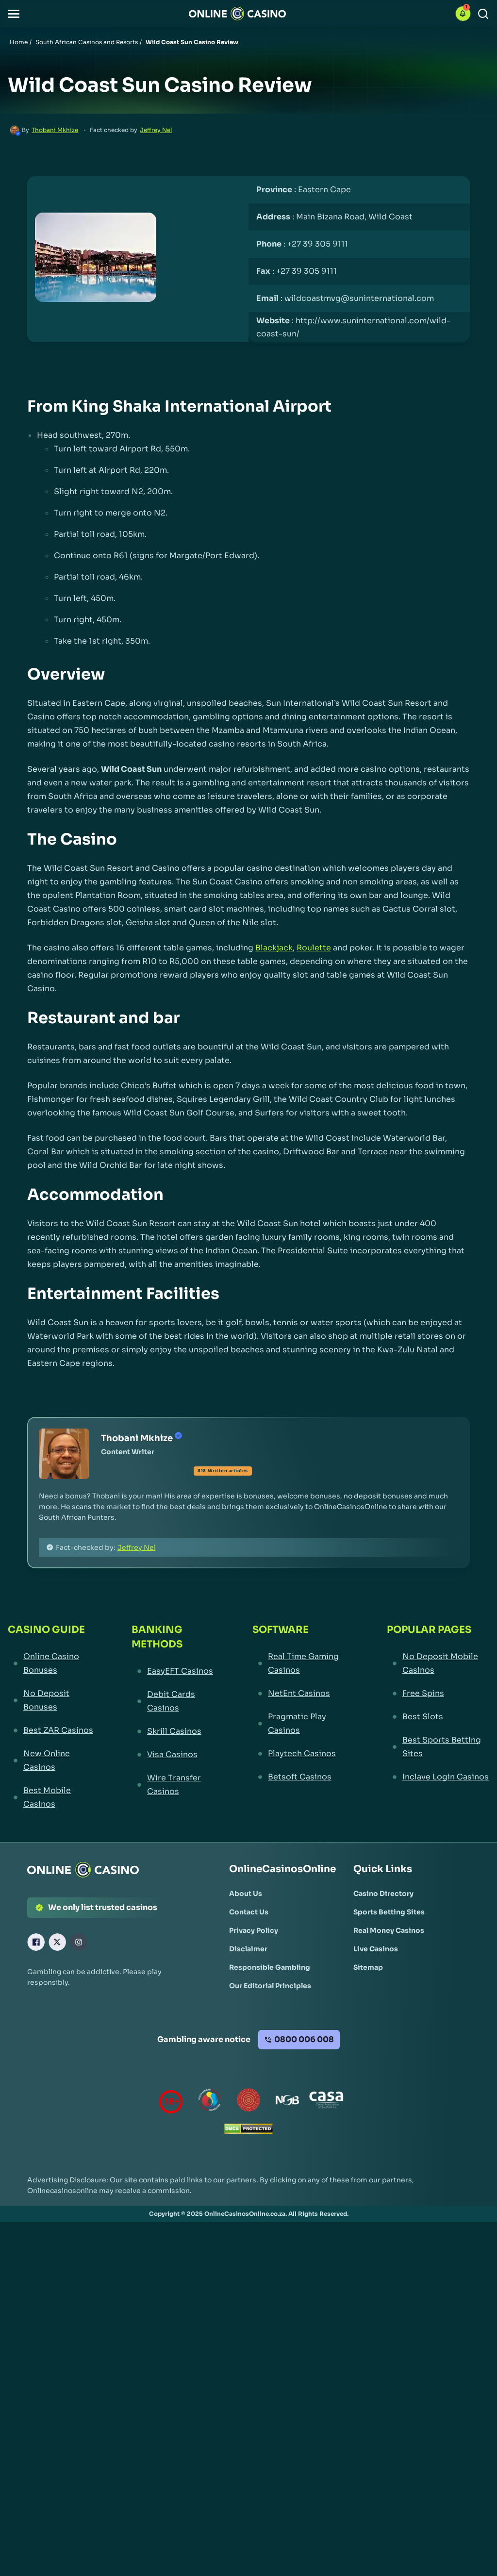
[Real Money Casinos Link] (388, 1930)
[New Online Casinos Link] (52, 1760)
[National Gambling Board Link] (287, 2102)
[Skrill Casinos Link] (174, 1731)
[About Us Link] (245, 1893)
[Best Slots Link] (438, 1717)
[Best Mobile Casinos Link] (52, 1797)
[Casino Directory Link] (383, 1893)
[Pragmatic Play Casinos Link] (301, 1723)
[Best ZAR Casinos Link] (52, 1730)
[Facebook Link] (36, 1942)
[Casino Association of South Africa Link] (326, 2102)
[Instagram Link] (78, 1942)
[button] (13, 14)
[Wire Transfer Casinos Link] (174, 1784)
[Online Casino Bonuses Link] (52, 1663)
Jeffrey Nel (156, 129)
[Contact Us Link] (248, 1912)
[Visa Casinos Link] (174, 1755)
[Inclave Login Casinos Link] (438, 1777)
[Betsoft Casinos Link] (301, 1777)
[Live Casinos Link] (375, 1949)
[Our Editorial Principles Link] (270, 1985)
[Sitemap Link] (368, 1967)
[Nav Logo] (237, 13)
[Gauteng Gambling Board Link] (248, 2102)
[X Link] (57, 1942)
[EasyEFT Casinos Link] (174, 1671)
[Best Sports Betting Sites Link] (438, 1747)
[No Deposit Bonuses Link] (52, 1700)
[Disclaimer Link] (248, 1949)
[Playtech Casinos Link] (301, 1754)
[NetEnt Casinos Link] (301, 1693)
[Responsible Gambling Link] (269, 1967)
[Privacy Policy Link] (253, 1930)
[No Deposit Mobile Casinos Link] (438, 1663)
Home (19, 42)
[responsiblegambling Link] (209, 2102)
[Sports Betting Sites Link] (389, 1912)
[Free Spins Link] (438, 1693)
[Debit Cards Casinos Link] (174, 1701)
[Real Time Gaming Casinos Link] (301, 1663)
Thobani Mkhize (55, 129)
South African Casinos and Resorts (86, 42)
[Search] (483, 14)
